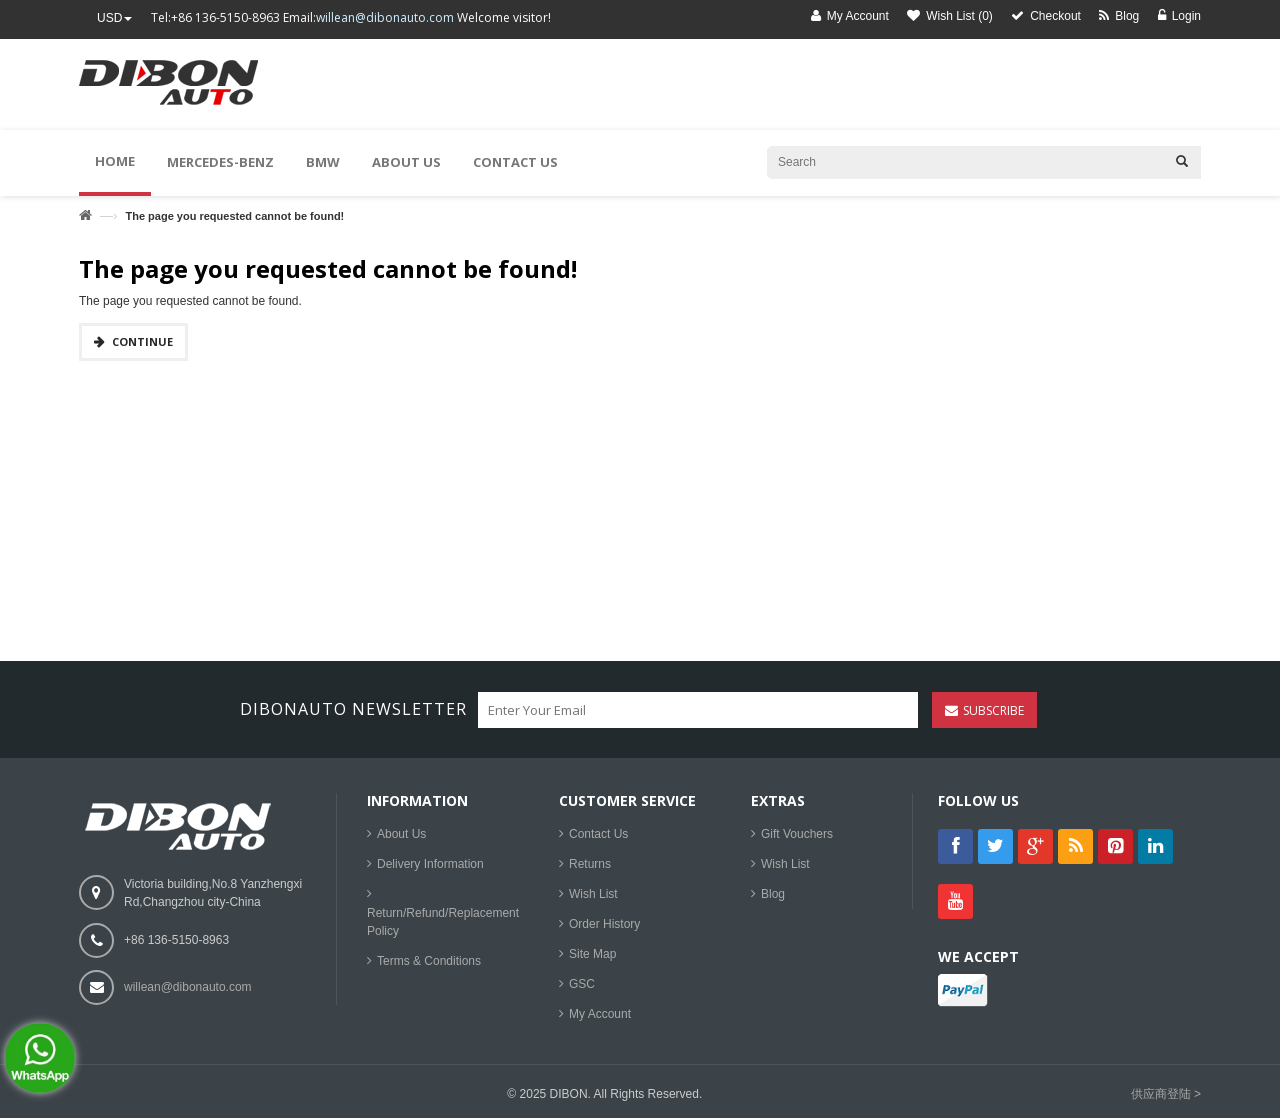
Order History (604, 924)
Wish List (593, 894)
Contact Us (598, 834)
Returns (590, 864)
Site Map (592, 954)
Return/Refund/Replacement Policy (443, 922)
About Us (401, 834)
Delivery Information (430, 864)
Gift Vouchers (797, 834)
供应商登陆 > (1166, 1094)
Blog (773, 894)
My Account (600, 1014)
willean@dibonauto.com (385, 17)
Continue (142, 341)
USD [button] (114, 18)
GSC (582, 984)
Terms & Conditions (429, 961)
